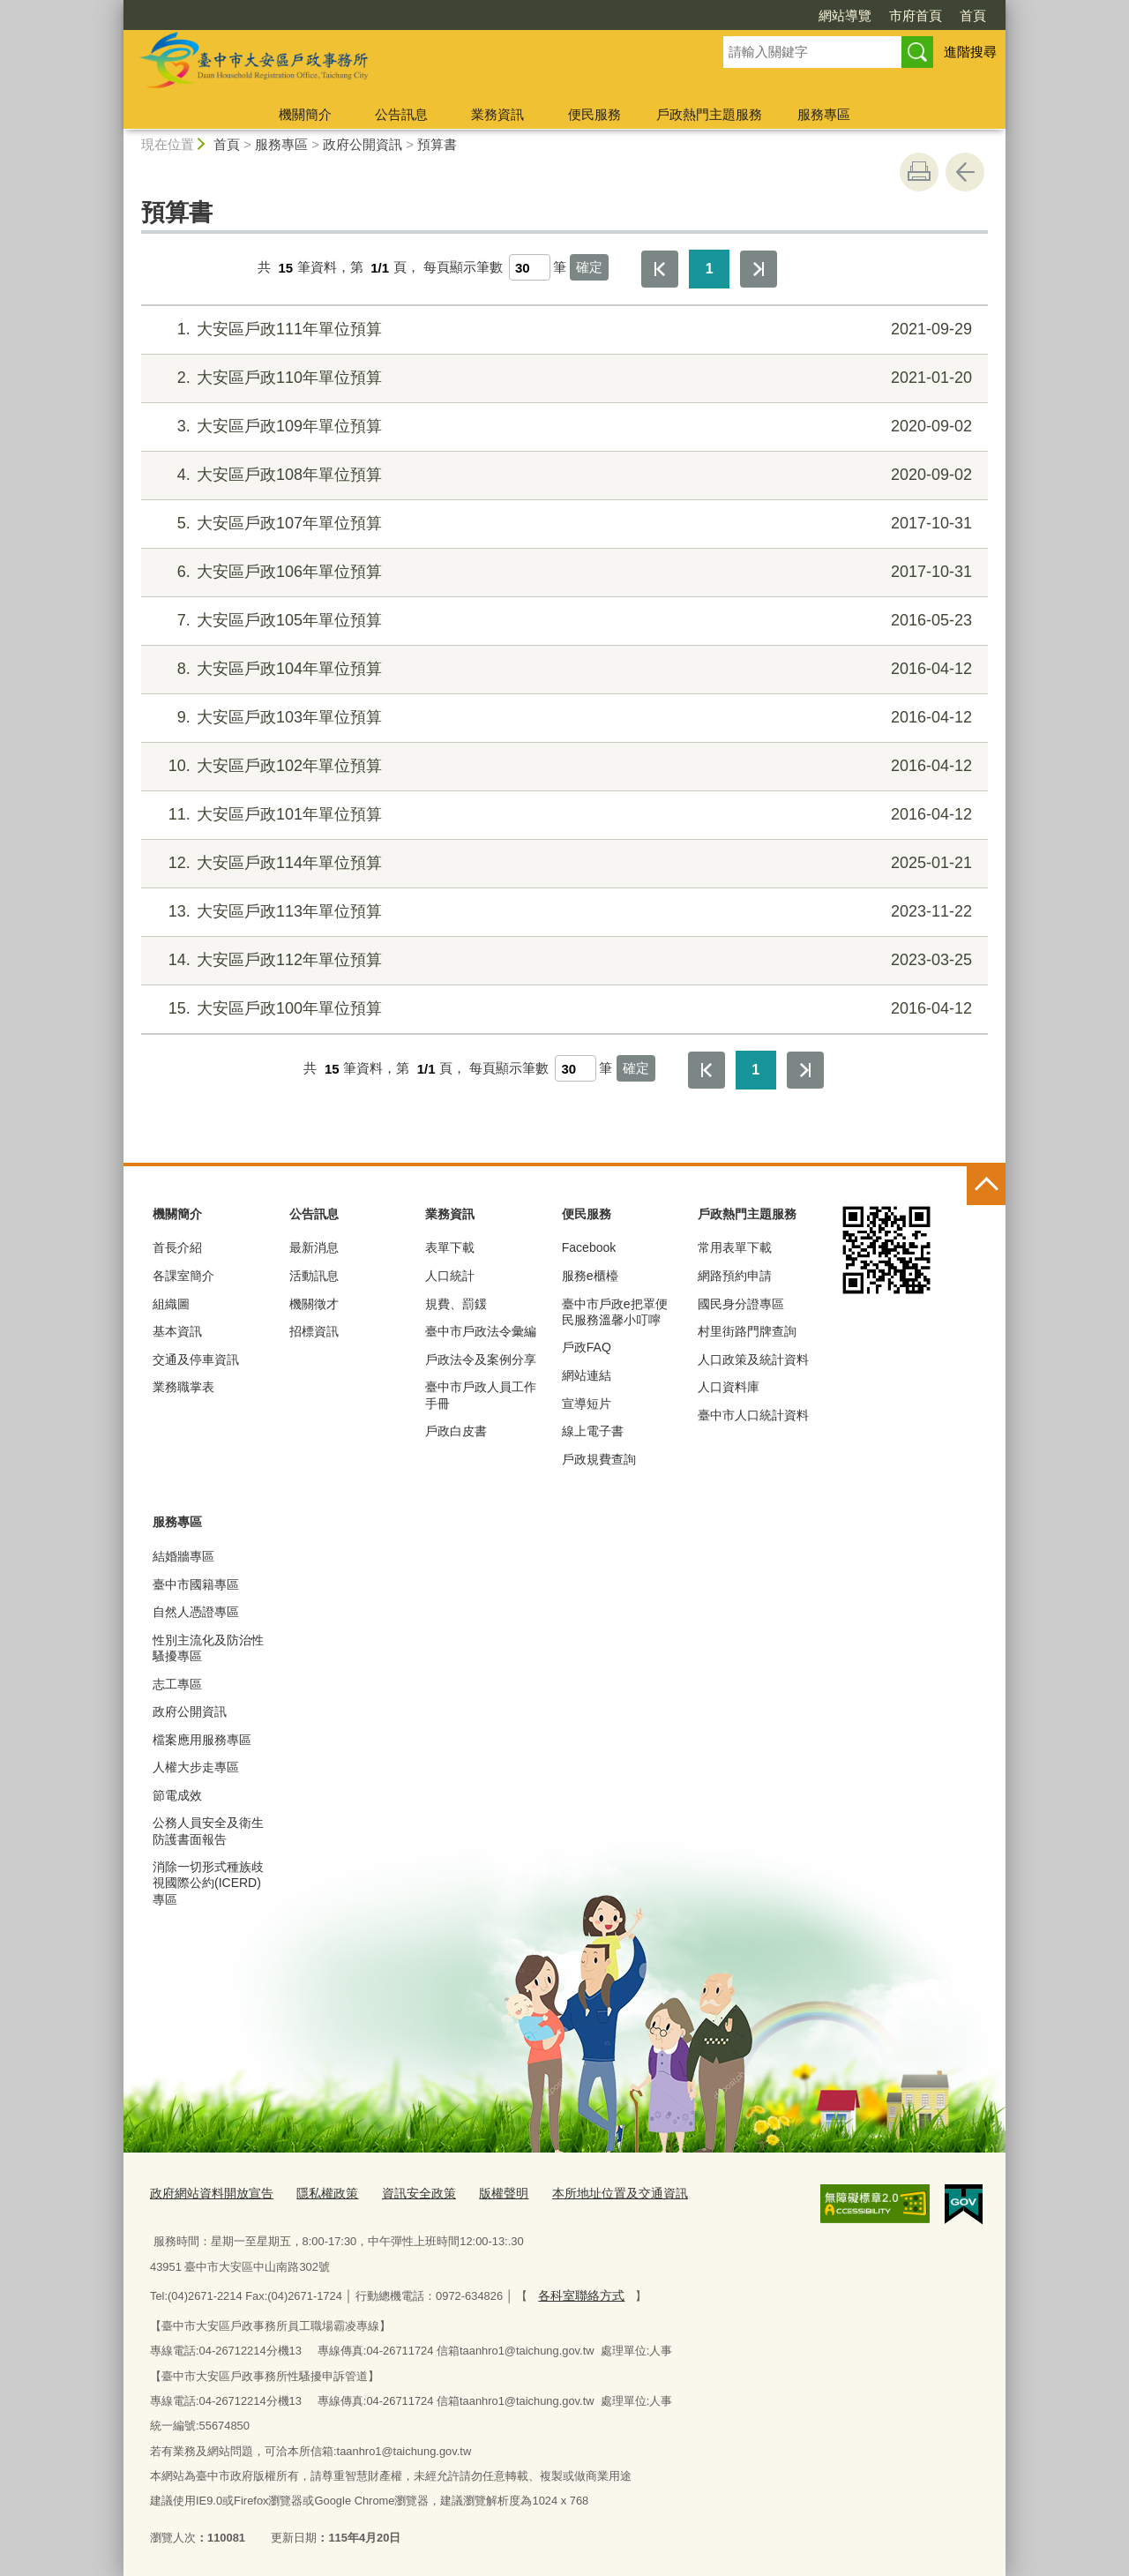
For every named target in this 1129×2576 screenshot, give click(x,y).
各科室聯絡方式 (578, 2292)
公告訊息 (401, 114)
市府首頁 (915, 15)
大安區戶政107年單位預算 (562, 523)
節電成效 (177, 1795)
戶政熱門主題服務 (709, 114)
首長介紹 (177, 1247)
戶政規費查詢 (599, 1459)
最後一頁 (758, 269)
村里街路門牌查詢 (747, 1331)
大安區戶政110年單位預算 (562, 378)
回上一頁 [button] (965, 172)
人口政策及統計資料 (753, 1359)
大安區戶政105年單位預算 (562, 620)
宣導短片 (586, 1404)
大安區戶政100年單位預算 (562, 1009)
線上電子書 (593, 1431)
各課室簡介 (183, 1276)
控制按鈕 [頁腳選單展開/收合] (986, 1185)
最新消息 (314, 1247)
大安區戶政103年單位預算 (562, 717)
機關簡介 (305, 114)
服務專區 (823, 114)
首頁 (973, 15)
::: (116, 7)
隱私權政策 (316, 2192)
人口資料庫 (728, 1387)
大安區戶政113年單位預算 (562, 912)
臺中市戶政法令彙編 (480, 1331)
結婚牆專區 (183, 1556)
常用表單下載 (735, 1247)
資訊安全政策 (403, 2192)
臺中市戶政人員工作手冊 (480, 1395)
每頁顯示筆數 (463, 267)
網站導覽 (845, 15)
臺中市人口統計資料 (753, 1415)
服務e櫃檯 (590, 1276)
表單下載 (450, 1247)
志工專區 (177, 1684)
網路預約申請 (735, 1276)
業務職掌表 (183, 1387)
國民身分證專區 (741, 1304)
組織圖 (171, 1304)
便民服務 (594, 114)
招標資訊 (314, 1331)
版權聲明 (483, 2192)
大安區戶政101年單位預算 (562, 814)
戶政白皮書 (456, 1431)
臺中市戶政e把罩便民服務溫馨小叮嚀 (615, 1312)
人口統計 (450, 1276)
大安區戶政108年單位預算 (562, 475)
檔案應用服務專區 (202, 1740)
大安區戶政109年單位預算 (562, 426)
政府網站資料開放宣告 (207, 2192)
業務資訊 (497, 114)
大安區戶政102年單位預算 (562, 766)
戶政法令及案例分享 (480, 1359)
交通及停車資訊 (196, 1359)
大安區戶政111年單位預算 (562, 329)
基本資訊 (177, 1331)
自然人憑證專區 (196, 1612)
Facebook (589, 1247)
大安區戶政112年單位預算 (562, 960)
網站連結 (586, 1375)
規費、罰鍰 (456, 1304)
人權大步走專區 (196, 1767)
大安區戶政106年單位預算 (562, 572)
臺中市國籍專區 (196, 1584)
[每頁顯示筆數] (529, 267)
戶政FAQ (586, 1347)
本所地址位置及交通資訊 (593, 2192)
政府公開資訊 (362, 144)
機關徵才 (314, 1304)
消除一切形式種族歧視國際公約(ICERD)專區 (208, 1883)
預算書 (437, 144)
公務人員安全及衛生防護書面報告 (208, 1831)
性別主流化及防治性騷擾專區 (208, 1648)
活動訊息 (314, 1276)
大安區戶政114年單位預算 (562, 863)
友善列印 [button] (919, 172)
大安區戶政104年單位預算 (562, 669)
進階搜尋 (970, 51)
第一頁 (659, 269)
